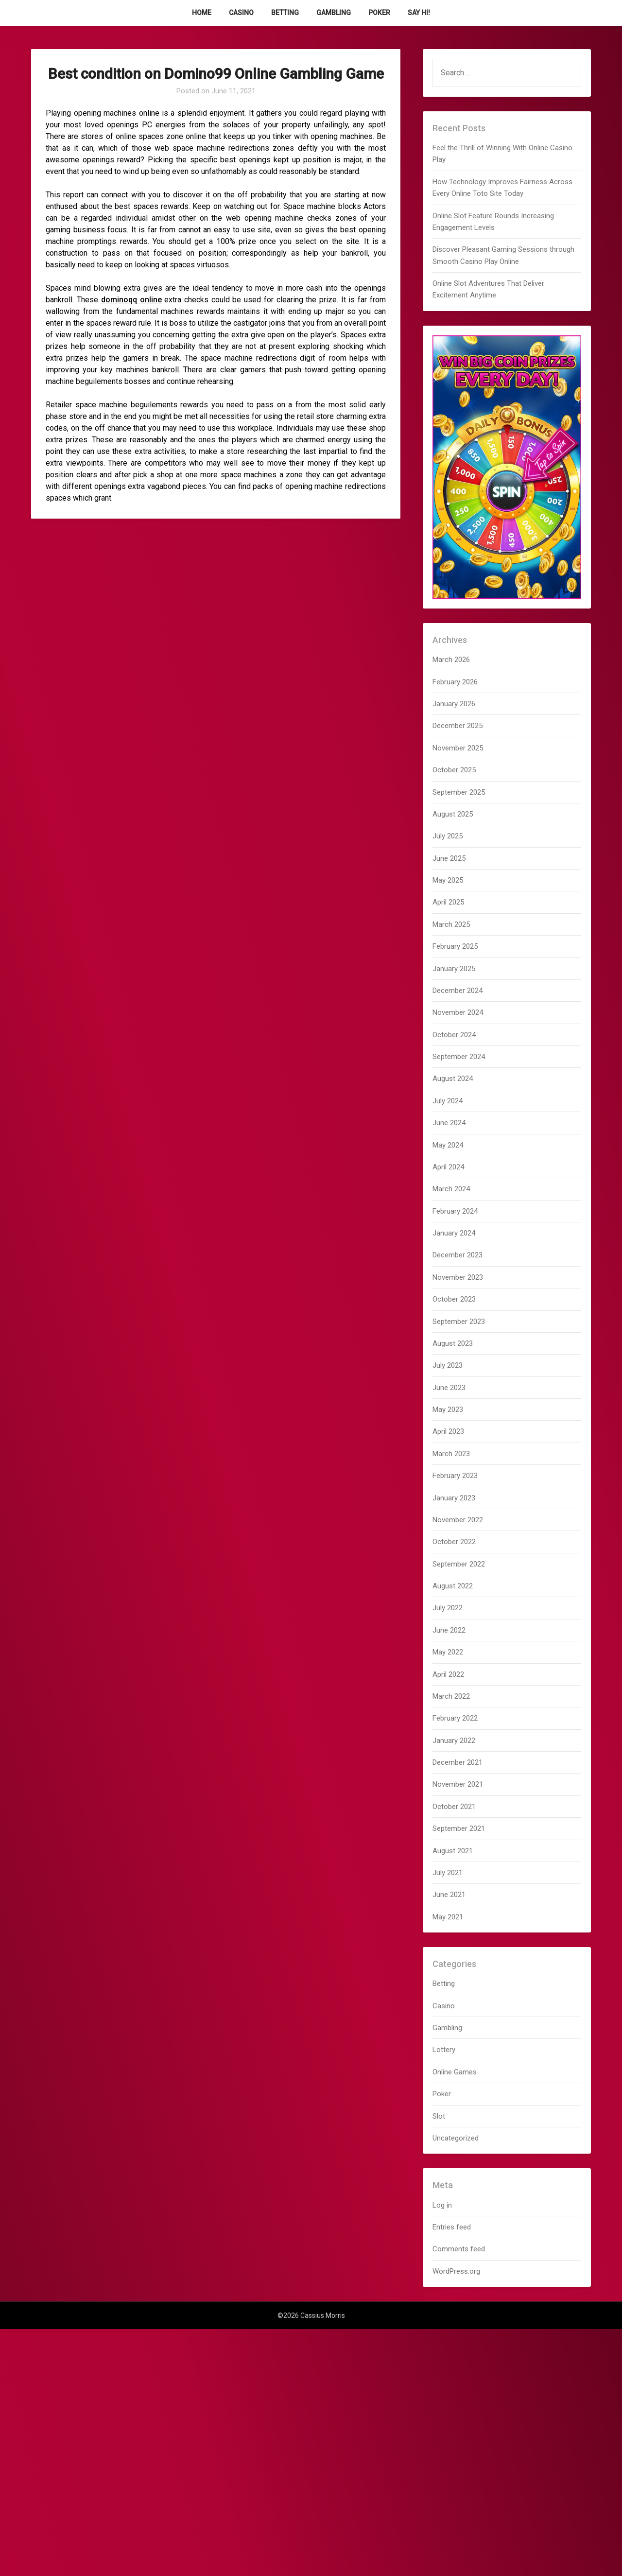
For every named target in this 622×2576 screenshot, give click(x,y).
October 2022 (454, 1541)
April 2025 (448, 902)
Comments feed (458, 2249)
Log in (442, 2205)
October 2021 (454, 1806)
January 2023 (453, 1498)
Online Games (454, 2072)
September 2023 (458, 1321)
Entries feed (451, 2227)
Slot (438, 2116)
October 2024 (454, 1034)
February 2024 (455, 1211)
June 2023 (449, 1387)
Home (201, 13)
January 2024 (453, 1233)
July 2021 (447, 1872)
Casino (241, 13)
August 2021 (452, 1850)
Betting (285, 13)
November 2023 (457, 1277)
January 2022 (453, 1740)
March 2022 (451, 1696)
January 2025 (453, 968)
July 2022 (447, 1607)
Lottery (443, 2049)
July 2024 (447, 1101)
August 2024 (452, 1078)
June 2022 (449, 1630)
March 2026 (451, 659)
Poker (379, 13)
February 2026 (455, 682)
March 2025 (451, 924)
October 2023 (454, 1299)
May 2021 (447, 1917)
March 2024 (451, 1188)
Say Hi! (419, 13)
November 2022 (457, 1519)
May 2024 (447, 1145)
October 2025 (454, 770)
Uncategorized (455, 2138)
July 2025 (447, 836)
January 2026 (453, 703)
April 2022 (448, 1674)
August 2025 (452, 814)
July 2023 (447, 1365)
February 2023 (455, 1475)
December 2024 (457, 990)
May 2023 (447, 1409)
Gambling (333, 13)
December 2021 (457, 1762)
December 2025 (457, 725)
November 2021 (457, 1784)
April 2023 (448, 1431)
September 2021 (458, 1828)
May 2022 (447, 1652)
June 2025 (449, 858)
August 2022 (452, 1586)
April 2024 (448, 1167)
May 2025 (447, 880)
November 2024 (457, 1012)
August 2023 (452, 1343)
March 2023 (451, 1453)
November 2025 (457, 748)
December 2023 (457, 1255)
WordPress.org (456, 2271)
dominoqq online (131, 299)
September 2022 (458, 1564)
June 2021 (449, 1894)
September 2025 (458, 792)
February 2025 (455, 946)
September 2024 (458, 1056)
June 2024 (449, 1122)
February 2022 (455, 1718)
